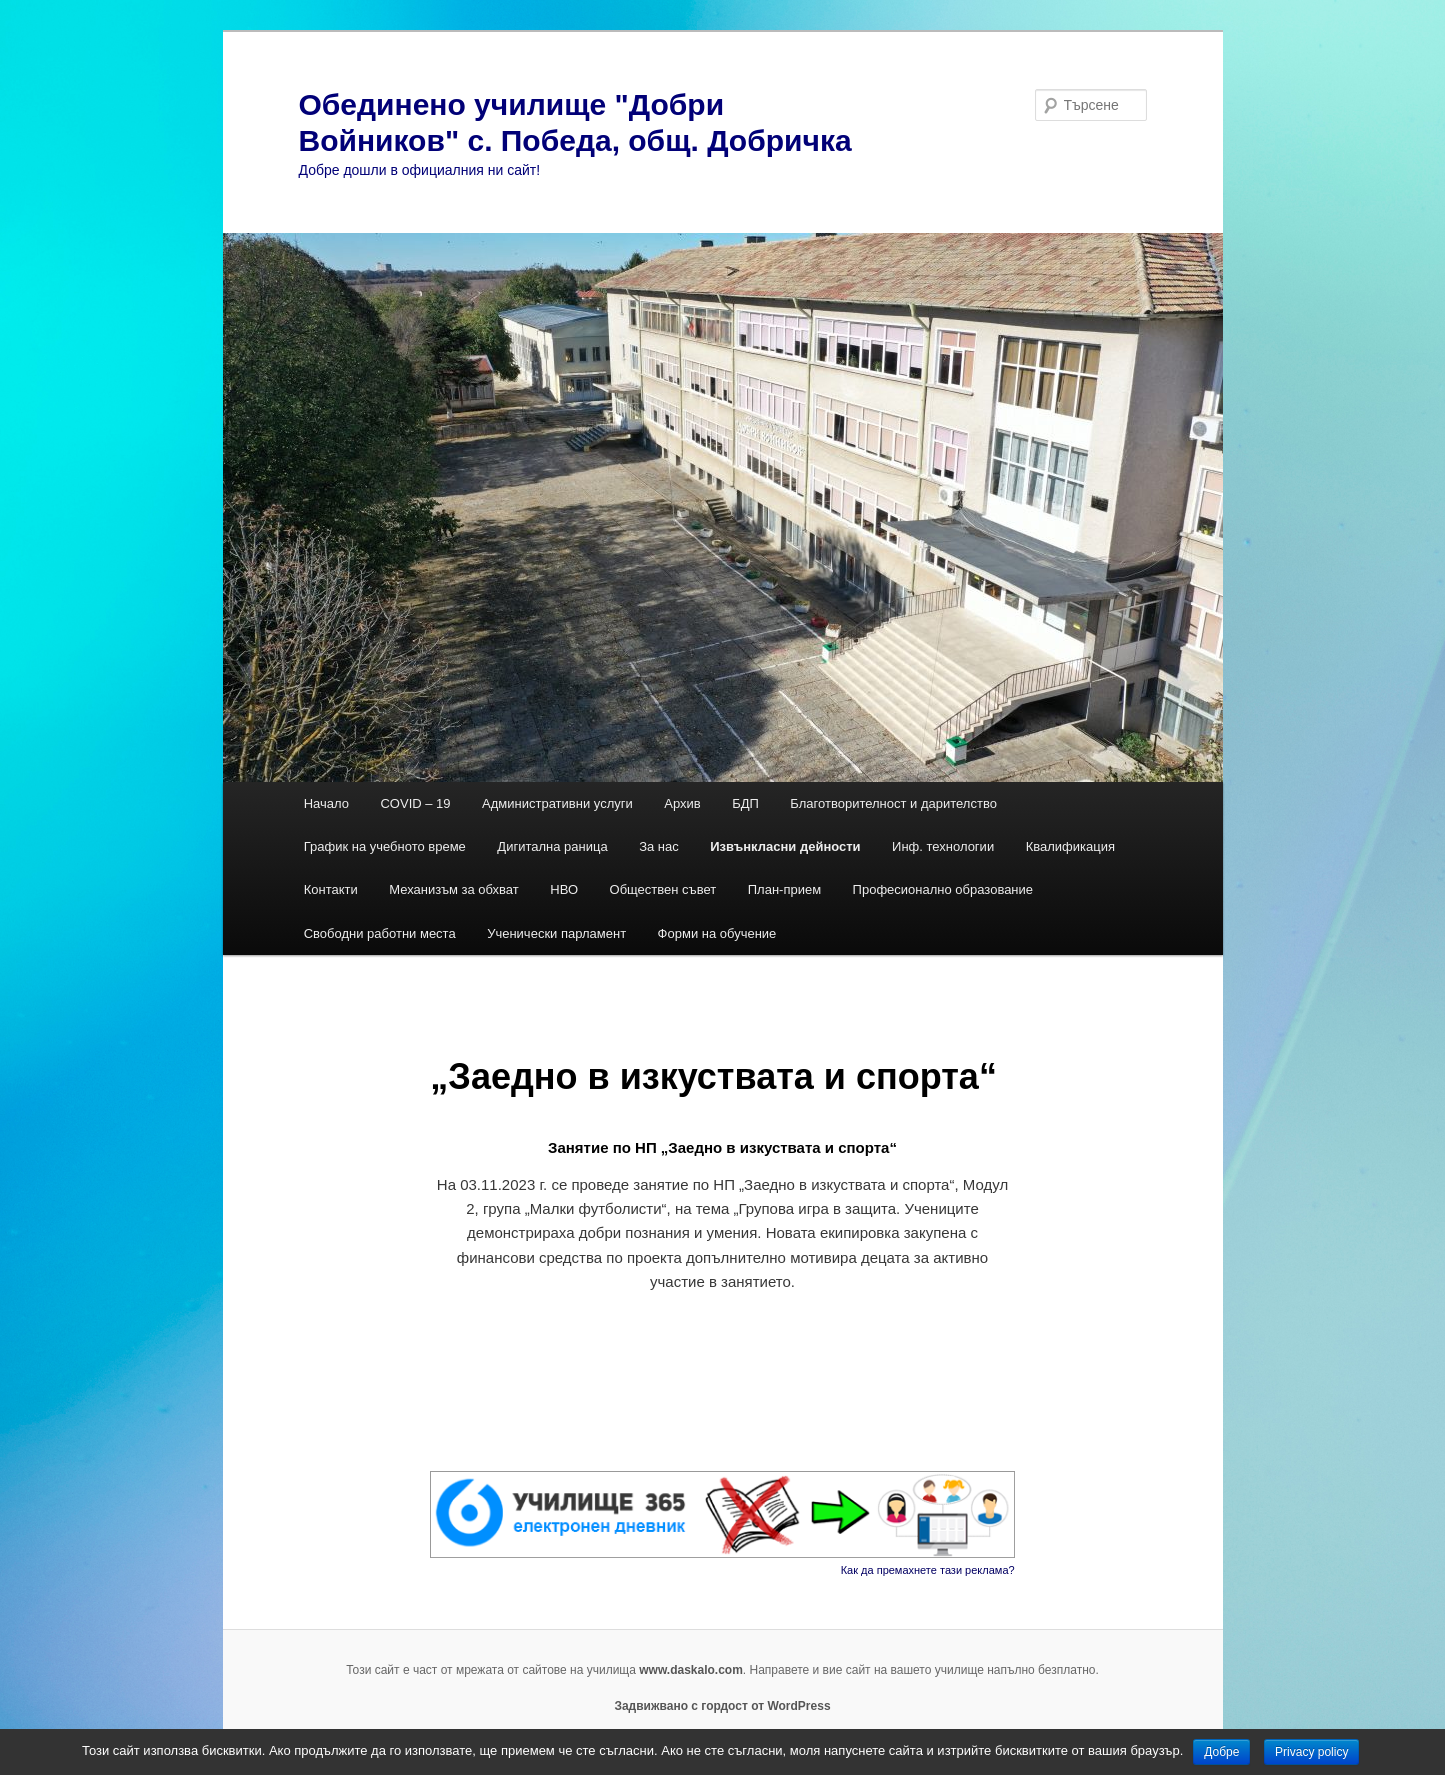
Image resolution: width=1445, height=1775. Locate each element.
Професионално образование (945, 889)
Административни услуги (557, 803)
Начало (326, 803)
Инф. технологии (943, 846)
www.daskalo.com (691, 1670)
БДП (745, 803)
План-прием (784, 889)
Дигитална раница (552, 846)
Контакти (331, 889)
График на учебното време (385, 846)
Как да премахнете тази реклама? (928, 1570)
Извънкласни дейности (785, 846)
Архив (682, 803)
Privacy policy (1311, 1752)
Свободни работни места (380, 933)
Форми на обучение (717, 933)
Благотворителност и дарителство (893, 803)
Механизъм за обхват (454, 889)
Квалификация (1070, 846)
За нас (659, 846)
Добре (1221, 1752)
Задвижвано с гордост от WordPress (722, 1706)
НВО (564, 889)
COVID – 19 (415, 803)
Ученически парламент (556, 933)
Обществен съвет (663, 889)
